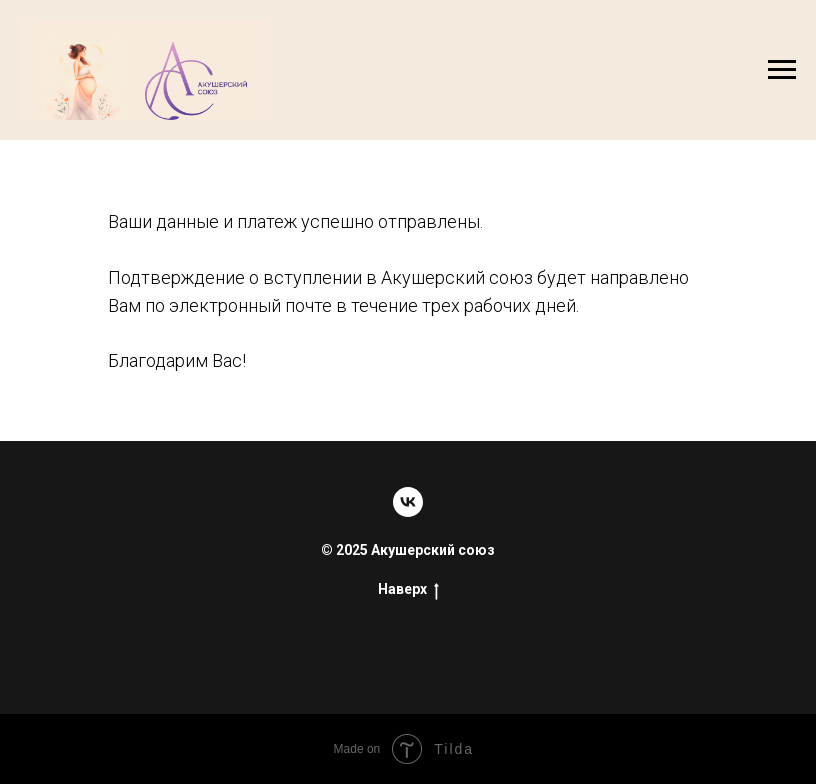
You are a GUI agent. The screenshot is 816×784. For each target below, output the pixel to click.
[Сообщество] (408, 502)
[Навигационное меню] (782, 70)
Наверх (408, 590)
